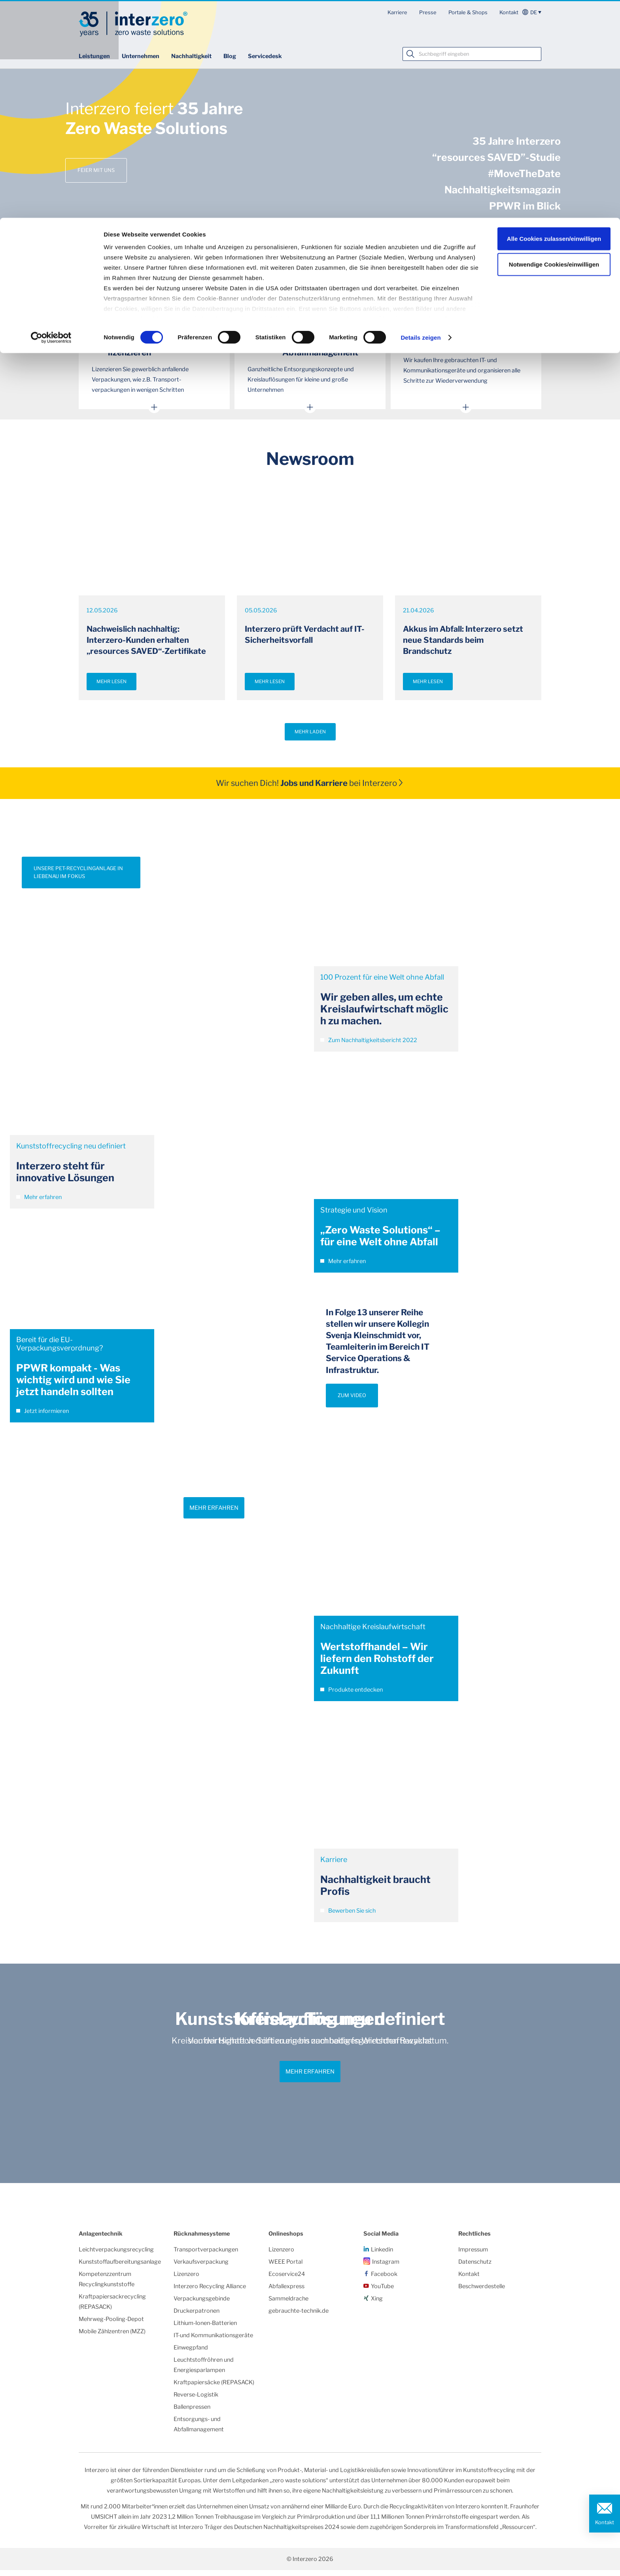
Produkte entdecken (351, 1695)
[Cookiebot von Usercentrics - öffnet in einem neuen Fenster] (51, 120)
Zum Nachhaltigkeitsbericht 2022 (368, 1046)
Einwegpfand (191, 2353)
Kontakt (604, 2522)
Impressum (473, 2255)
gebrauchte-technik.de (298, 2316)
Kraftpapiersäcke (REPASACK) (214, 2388)
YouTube (382, 2292)
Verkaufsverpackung (201, 2267)
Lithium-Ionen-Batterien (205, 2328)
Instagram (385, 2267)
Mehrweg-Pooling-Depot (111, 2325)
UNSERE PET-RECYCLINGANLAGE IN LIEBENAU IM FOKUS (78, 878)
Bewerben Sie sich (348, 1916)
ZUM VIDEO (352, 1401)
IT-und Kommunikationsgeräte (213, 2341)
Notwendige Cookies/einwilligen (554, 46)
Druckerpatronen (196, 2316)
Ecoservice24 (286, 2279)
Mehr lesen (111, 687)
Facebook (384, 2279)
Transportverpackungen (206, 2255)
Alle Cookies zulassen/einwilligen (554, 20)
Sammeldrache (288, 2304)
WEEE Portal (285, 2267)
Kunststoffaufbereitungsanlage (120, 2267)
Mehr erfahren (39, 1203)
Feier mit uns (96, 170)
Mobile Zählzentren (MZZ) (112, 2337)
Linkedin (382, 2255)
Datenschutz (474, 2267)
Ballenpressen (192, 2412)
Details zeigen (420, 120)
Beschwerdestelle (481, 2292)
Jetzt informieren (42, 1416)
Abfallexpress (286, 2292)
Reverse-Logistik (196, 2400)
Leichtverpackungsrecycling (116, 2255)
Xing (377, 2304)
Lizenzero (186, 2279)
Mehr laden (310, 737)
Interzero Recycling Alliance (210, 2292)
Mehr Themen (310, 289)
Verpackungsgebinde (202, 2304)
